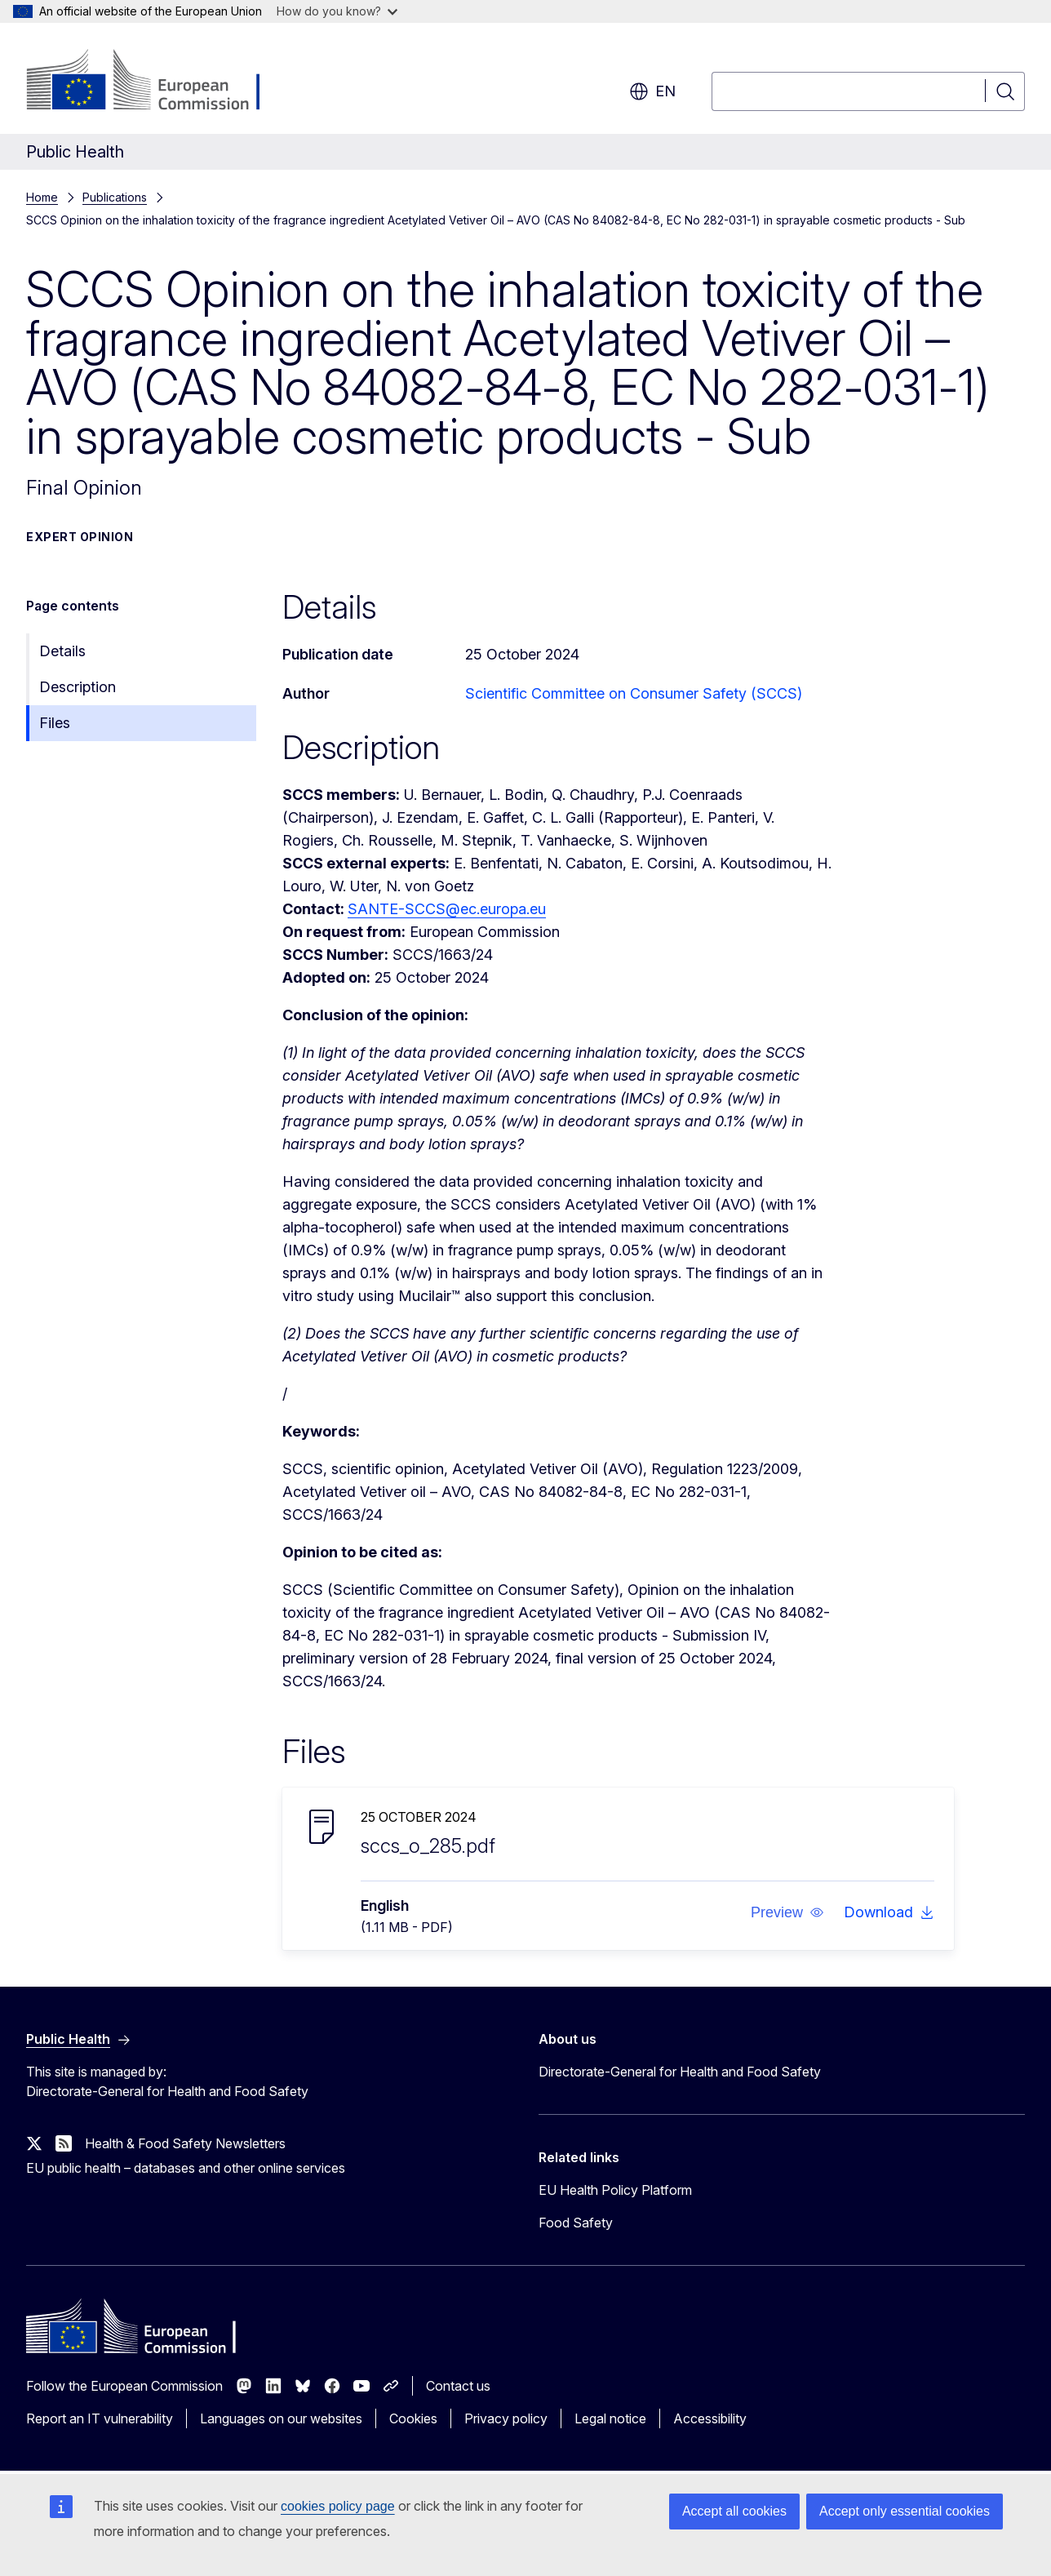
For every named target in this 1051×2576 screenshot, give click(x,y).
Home (42, 197)
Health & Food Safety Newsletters (185, 2143)
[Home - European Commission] (158, 81)
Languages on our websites (281, 2418)
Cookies (413, 2418)
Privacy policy (506, 2418)
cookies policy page (338, 2506)
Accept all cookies (734, 2511)
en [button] (652, 91)
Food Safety (576, 2222)
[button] (787, 1912)
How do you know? (337, 11)
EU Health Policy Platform (615, 2190)
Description (77, 686)
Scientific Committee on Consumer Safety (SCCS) (633, 693)
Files (54, 722)
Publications (114, 197)
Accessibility (710, 2418)
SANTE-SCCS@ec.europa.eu (447, 908)
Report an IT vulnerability (99, 2418)
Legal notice (610, 2418)
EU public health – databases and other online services (185, 2168)
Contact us (458, 2386)
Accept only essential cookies (904, 2511)
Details (62, 651)
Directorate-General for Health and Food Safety (680, 2071)
